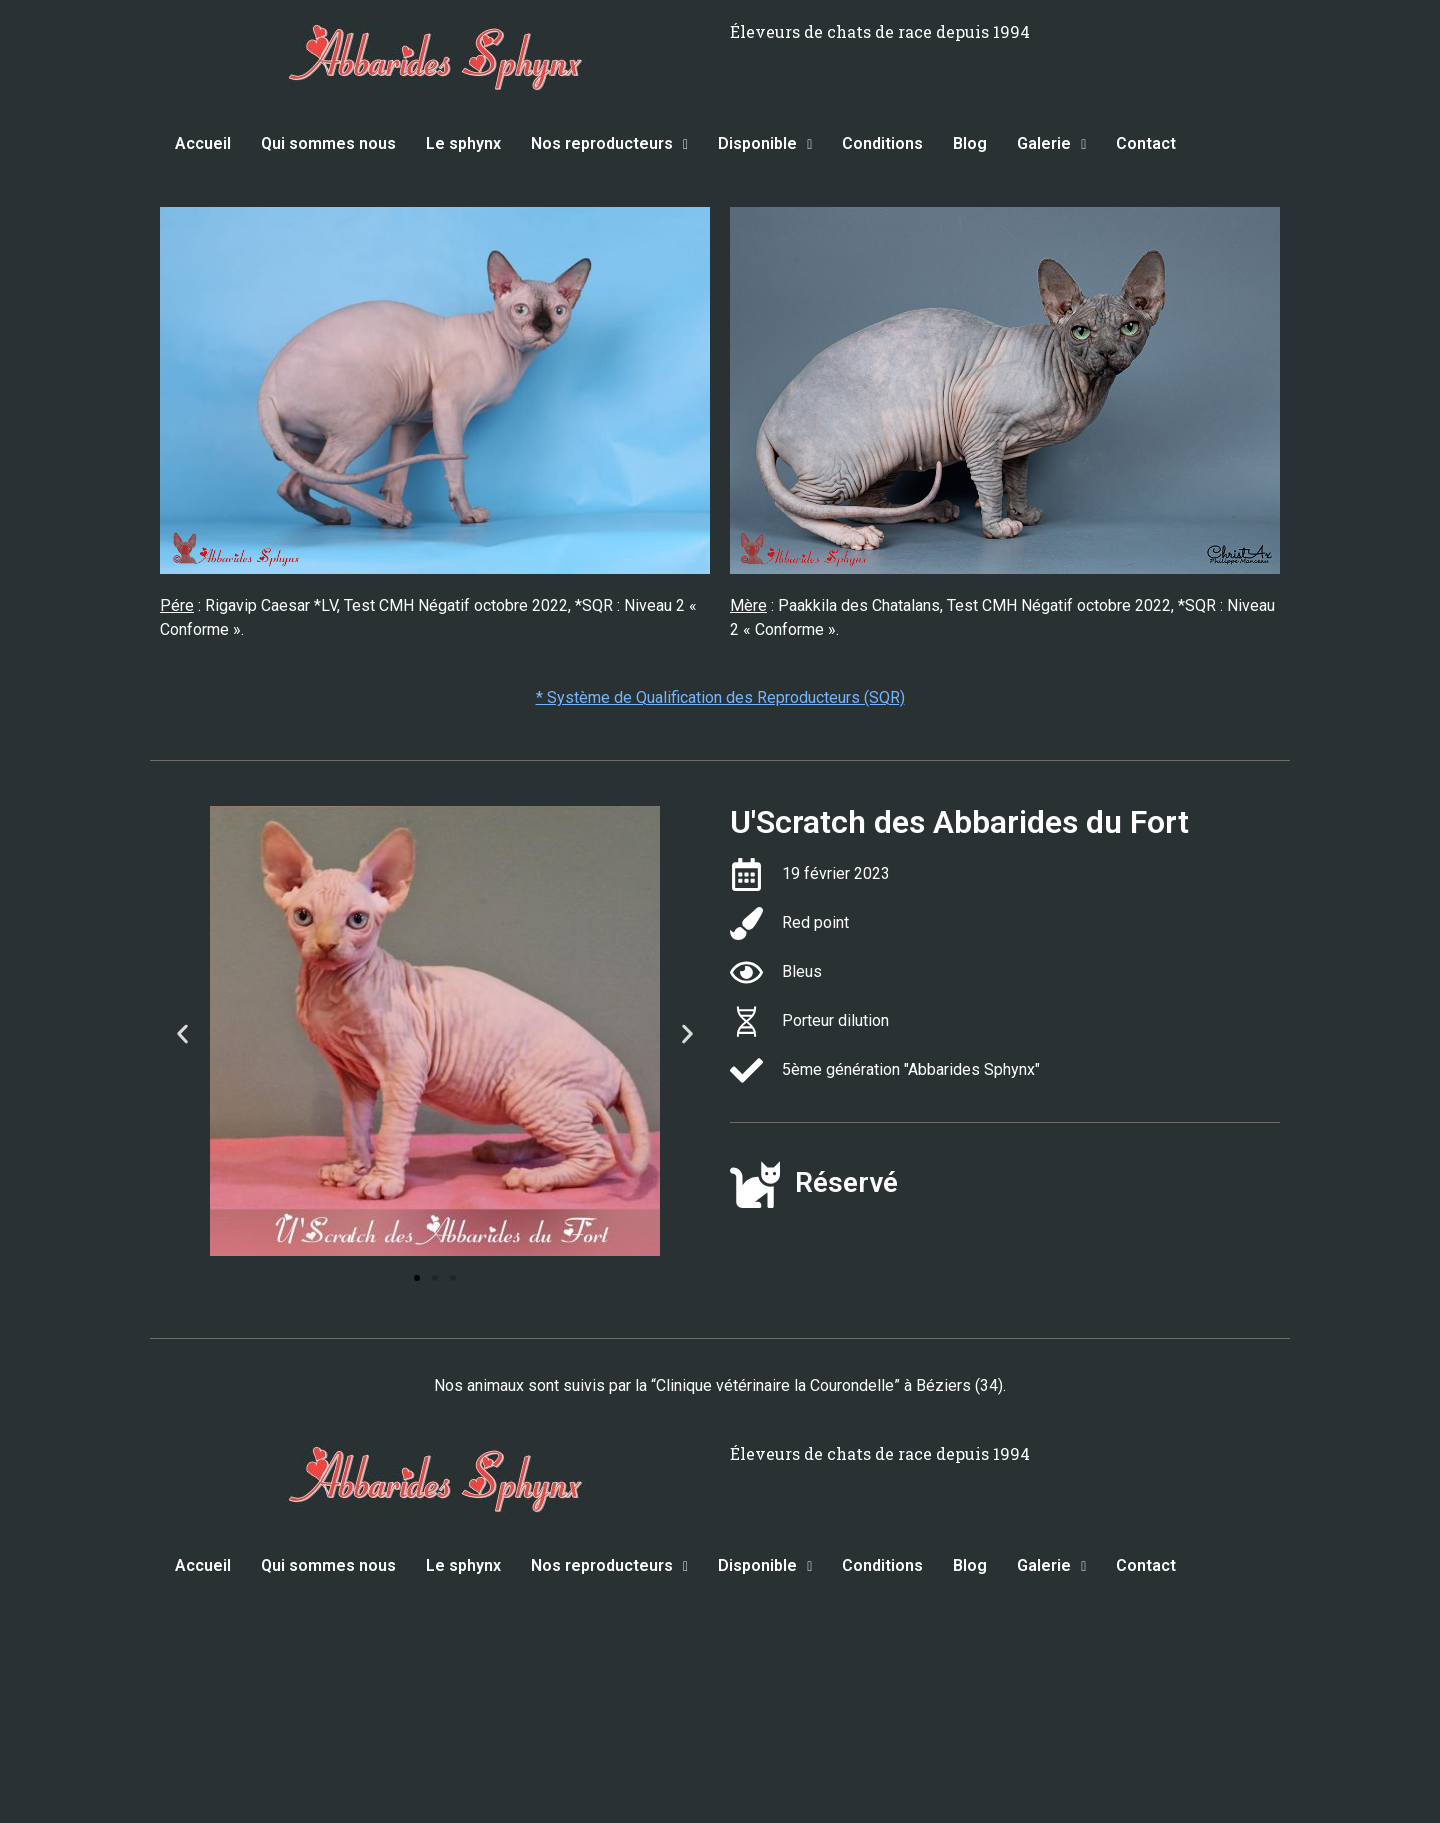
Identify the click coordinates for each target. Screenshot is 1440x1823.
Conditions (882, 143)
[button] (182, 1034)
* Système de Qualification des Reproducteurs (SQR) (720, 697)
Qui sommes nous (328, 143)
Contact (1146, 143)
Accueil (203, 143)
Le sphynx (463, 143)
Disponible (765, 143)
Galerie (1051, 143)
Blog (970, 143)
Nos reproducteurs (609, 143)
